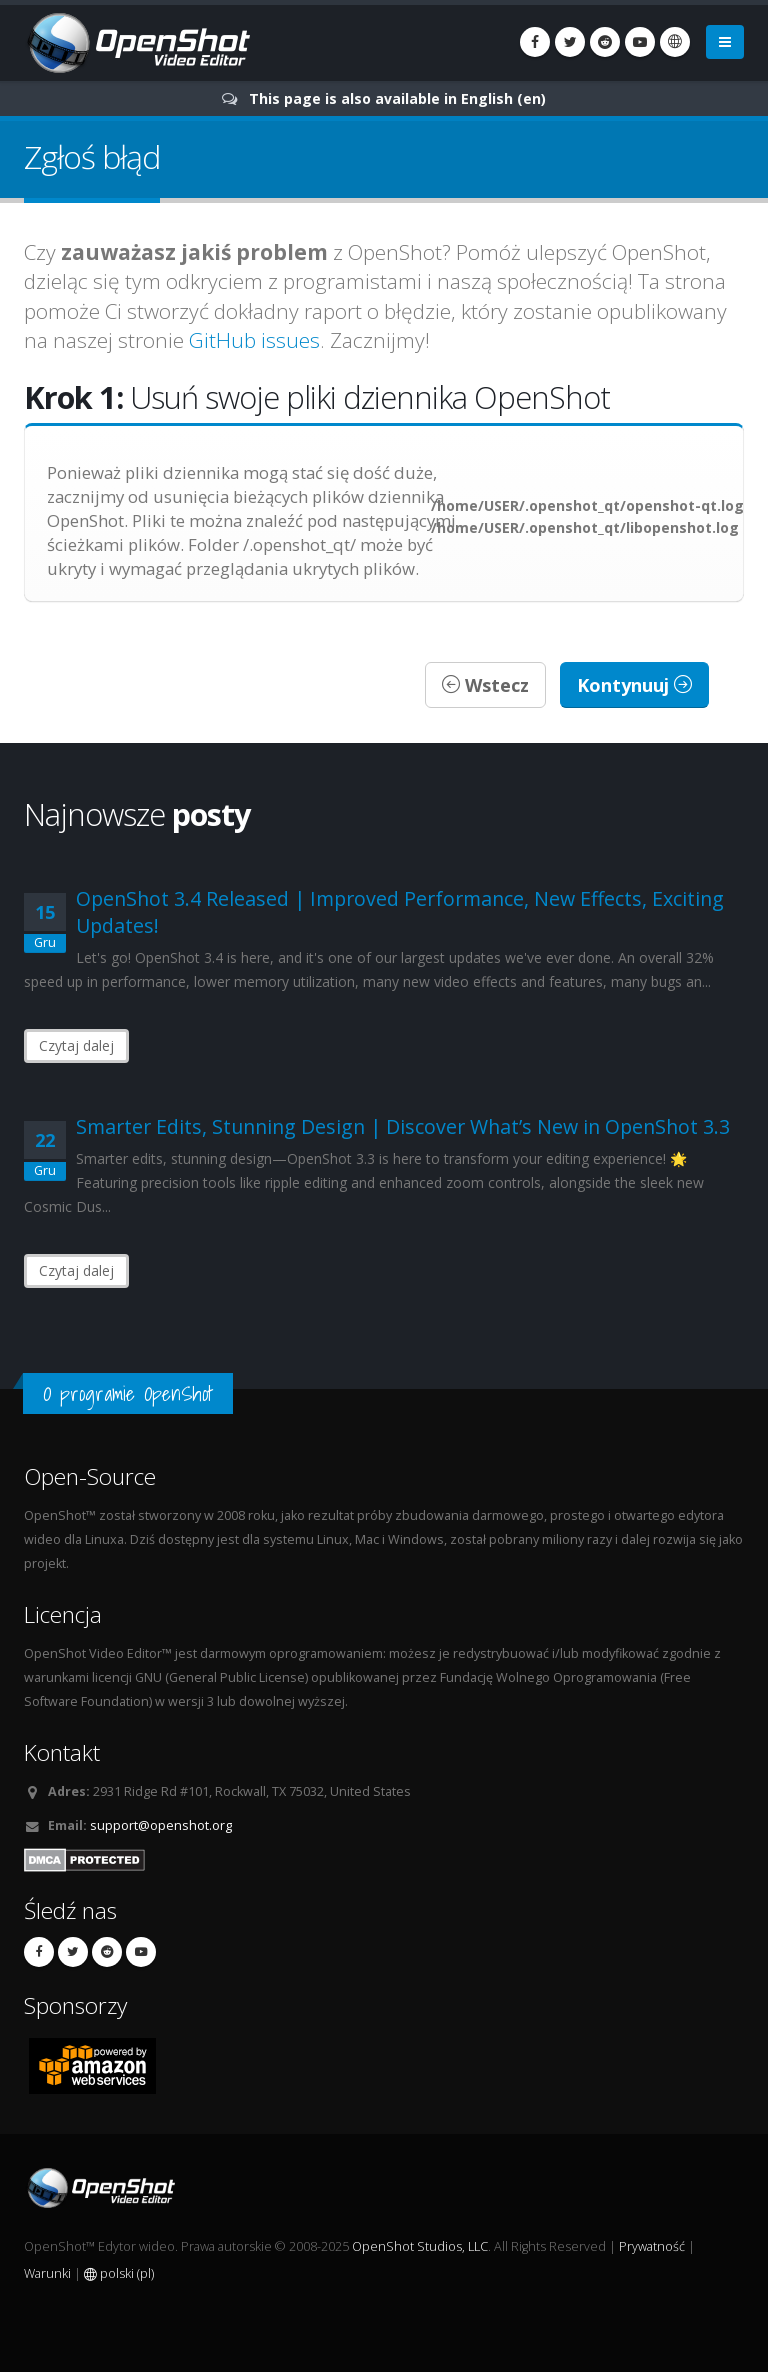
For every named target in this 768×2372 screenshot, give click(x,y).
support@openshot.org (161, 1825)
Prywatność (652, 2246)
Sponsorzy (75, 2005)
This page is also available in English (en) (397, 98)
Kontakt (62, 1752)
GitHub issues (254, 340)
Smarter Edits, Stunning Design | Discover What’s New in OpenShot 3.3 (403, 1126)
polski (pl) (119, 2273)
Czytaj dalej (76, 1045)
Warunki (47, 2273)
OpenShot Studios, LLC (420, 2246)
